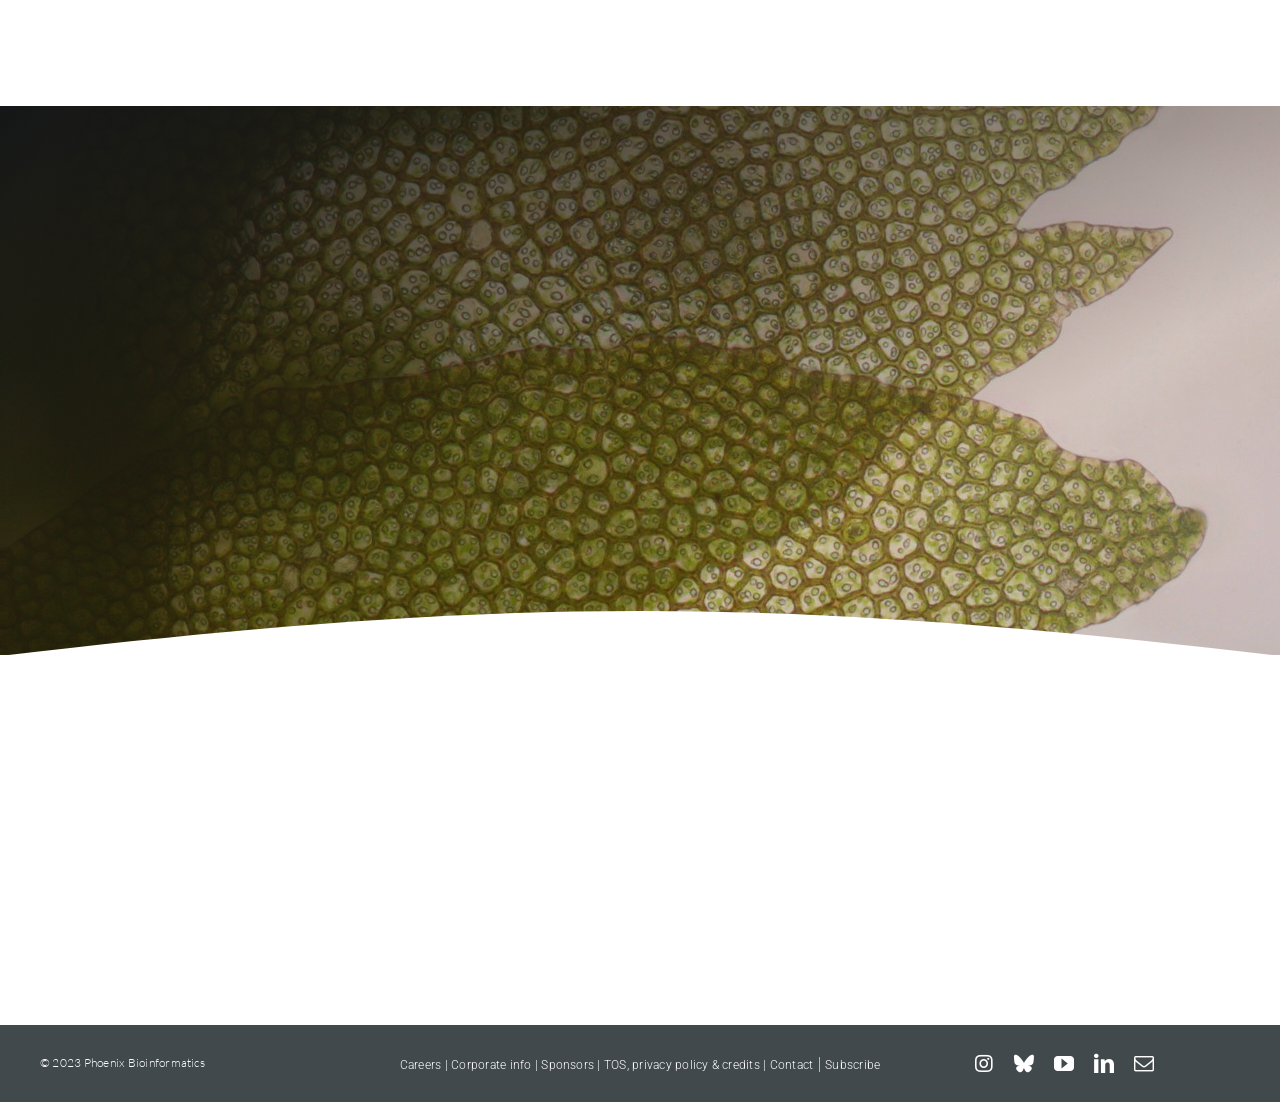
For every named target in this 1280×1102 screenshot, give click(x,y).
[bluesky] (1024, 1064)
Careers (421, 1065)
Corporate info (491, 1065)
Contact (792, 1065)
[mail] (1144, 1064)
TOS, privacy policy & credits (682, 1065)
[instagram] (984, 1064)
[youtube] (1064, 1064)
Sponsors (569, 1065)
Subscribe (852, 1065)
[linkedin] (1104, 1064)
